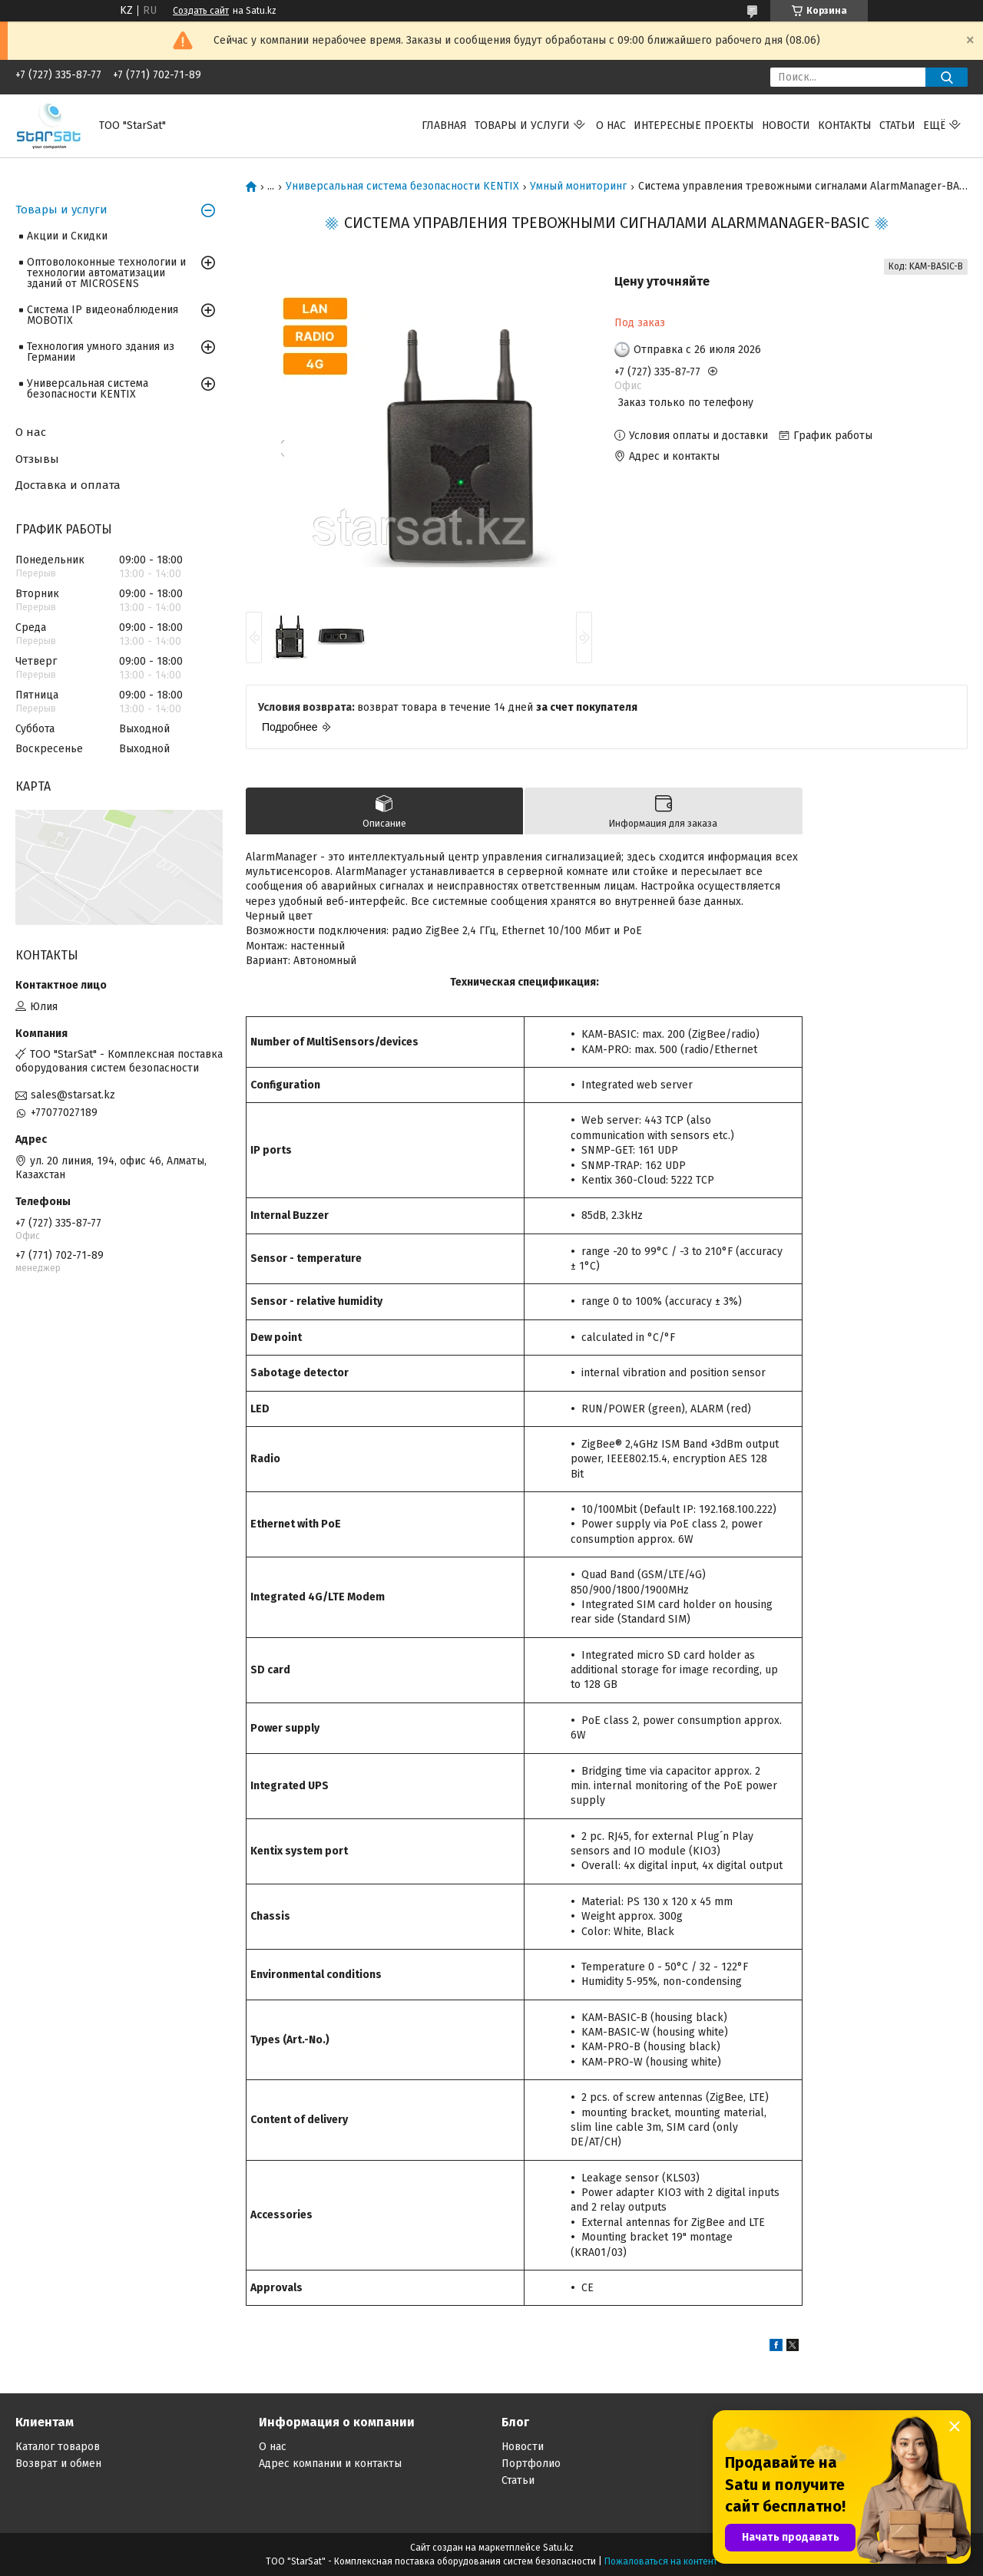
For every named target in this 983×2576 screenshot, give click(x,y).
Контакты (845, 125)
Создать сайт (201, 10)
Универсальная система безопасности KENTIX (402, 186)
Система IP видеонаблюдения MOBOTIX (102, 315)
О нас (611, 125)
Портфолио (531, 2463)
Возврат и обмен (58, 2463)
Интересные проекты (694, 125)
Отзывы (37, 459)
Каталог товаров (57, 2446)
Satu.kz (558, 2547)
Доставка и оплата (68, 485)
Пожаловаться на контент (660, 2561)
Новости (786, 125)
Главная (444, 125)
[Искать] (946, 77)
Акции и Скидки (67, 236)
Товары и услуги (522, 125)
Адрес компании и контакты (330, 2463)
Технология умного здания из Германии (100, 352)
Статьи (897, 125)
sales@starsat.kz (73, 1094)
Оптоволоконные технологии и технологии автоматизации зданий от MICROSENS (106, 273)
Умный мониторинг (578, 186)
